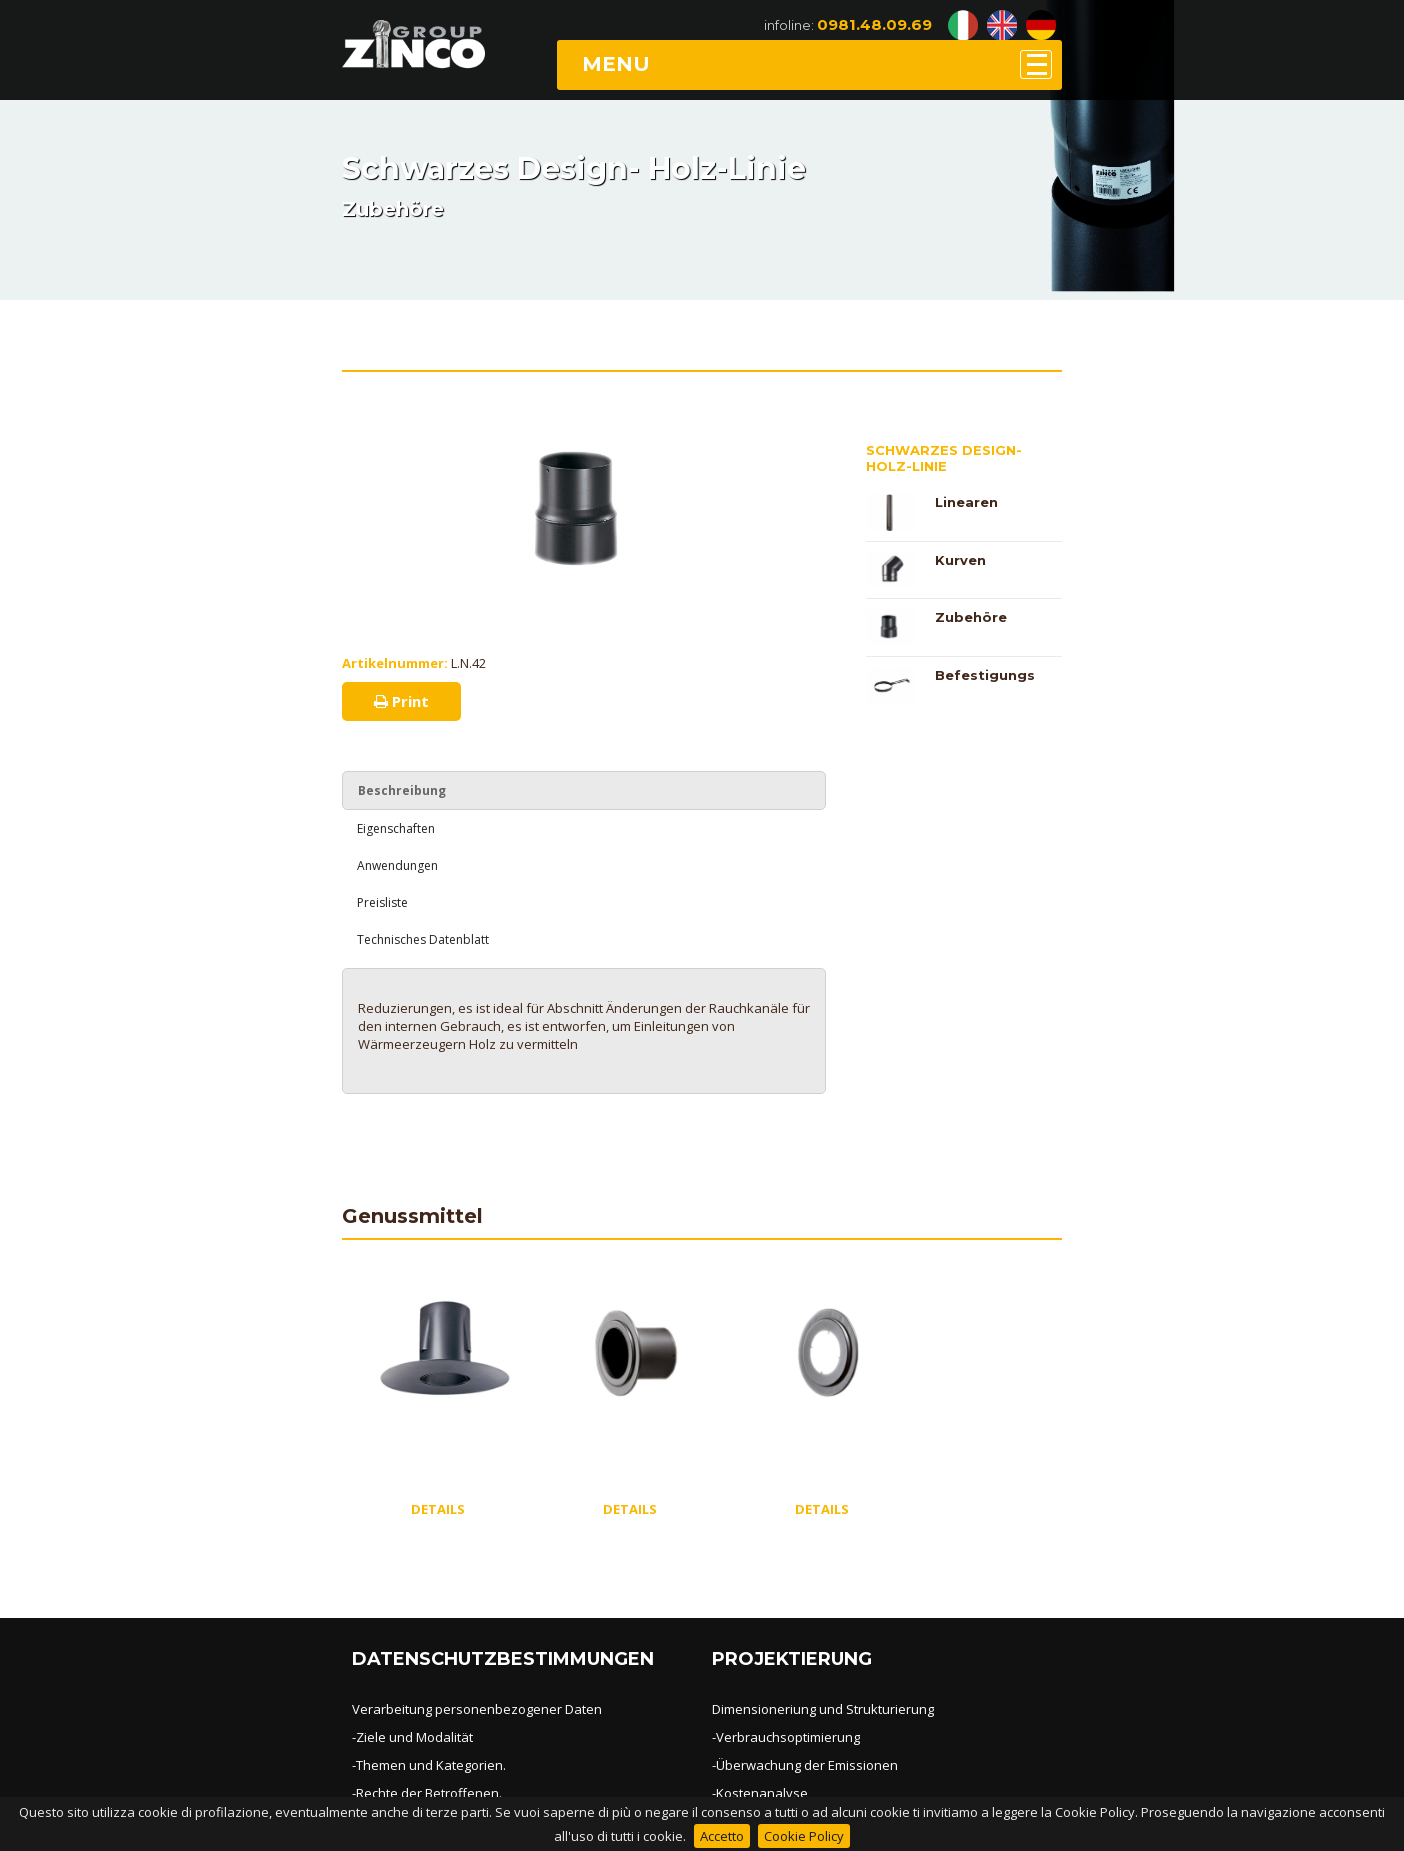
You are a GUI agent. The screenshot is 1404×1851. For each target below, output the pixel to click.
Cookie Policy (804, 1836)
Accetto (722, 1836)
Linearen (966, 502)
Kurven (960, 560)
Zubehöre (971, 617)
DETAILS (438, 1509)
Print (401, 701)
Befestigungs (985, 675)
